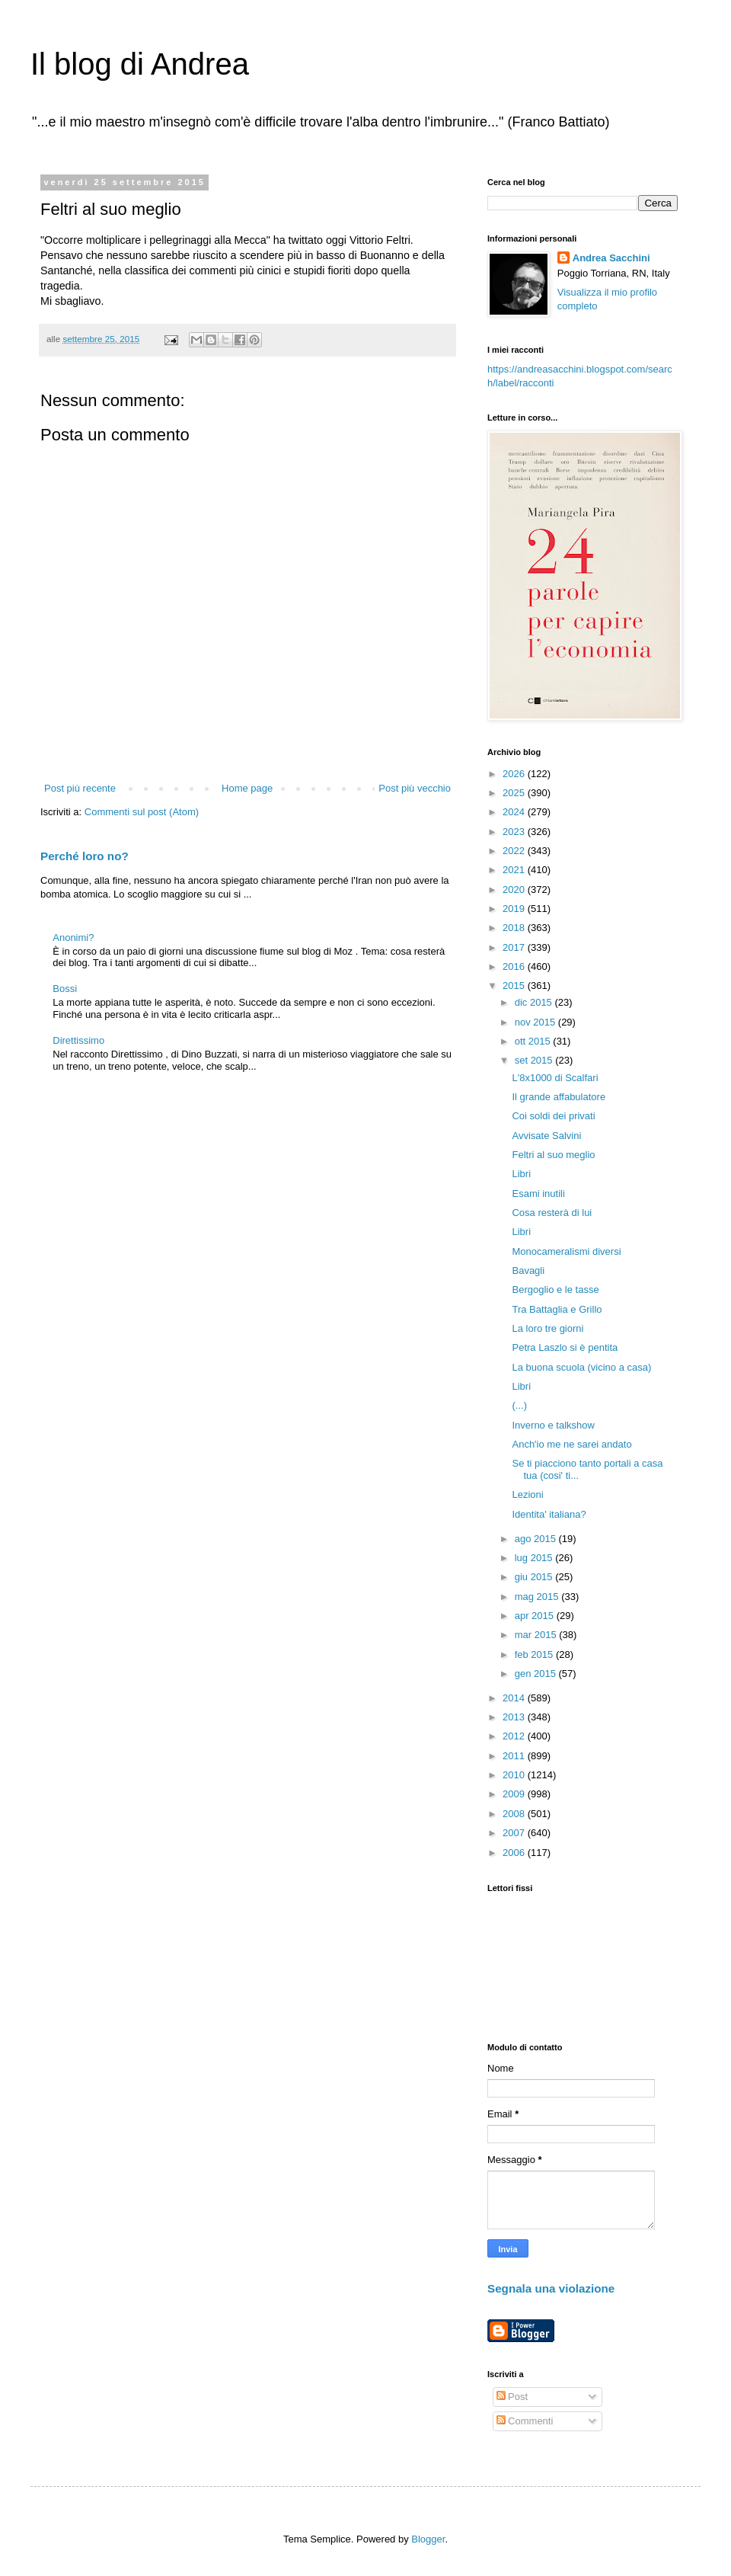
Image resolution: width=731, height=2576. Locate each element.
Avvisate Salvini (546, 1135)
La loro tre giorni (547, 1328)
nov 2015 (536, 1022)
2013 (515, 1717)
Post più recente (80, 788)
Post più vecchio (414, 788)
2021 (515, 869)
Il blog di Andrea (139, 64)
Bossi (65, 988)
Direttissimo (78, 1040)
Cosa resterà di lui (552, 1212)
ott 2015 (534, 1041)
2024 (515, 812)
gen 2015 (537, 1673)
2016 (515, 966)
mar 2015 (537, 1634)
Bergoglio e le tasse (555, 1289)
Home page (247, 788)
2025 (515, 792)
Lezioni (527, 1494)
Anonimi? (73, 937)
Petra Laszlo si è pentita (565, 1347)
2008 (515, 1813)
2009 (515, 1794)
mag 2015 (538, 1596)
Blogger (428, 2539)
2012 (515, 1736)
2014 (515, 1698)
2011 (515, 1756)
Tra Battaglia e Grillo (557, 1309)
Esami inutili (538, 1193)
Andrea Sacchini (611, 258)
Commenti (525, 2421)
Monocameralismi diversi (566, 1251)
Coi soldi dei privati (553, 1116)
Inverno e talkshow (553, 1425)
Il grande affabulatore (558, 1096)
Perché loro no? (84, 856)
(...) (519, 1405)
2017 (515, 947)
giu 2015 (535, 1576)
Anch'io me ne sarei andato (571, 1444)
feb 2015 (535, 1654)
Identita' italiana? (549, 1514)
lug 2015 (535, 1557)
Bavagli (528, 1270)
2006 (515, 1852)
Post (512, 2396)
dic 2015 (535, 1002)
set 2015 (535, 1060)
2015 (515, 985)
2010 (515, 1775)
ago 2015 (537, 1538)
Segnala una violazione (550, 2288)
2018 (515, 927)
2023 (515, 831)
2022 (515, 850)
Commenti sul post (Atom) (142, 812)
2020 (515, 889)
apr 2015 (536, 1615)
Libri (521, 1173)
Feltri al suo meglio (553, 1154)
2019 (515, 908)
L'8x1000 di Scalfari (555, 1077)
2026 (515, 773)
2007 (515, 1832)
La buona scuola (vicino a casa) (581, 1367)
